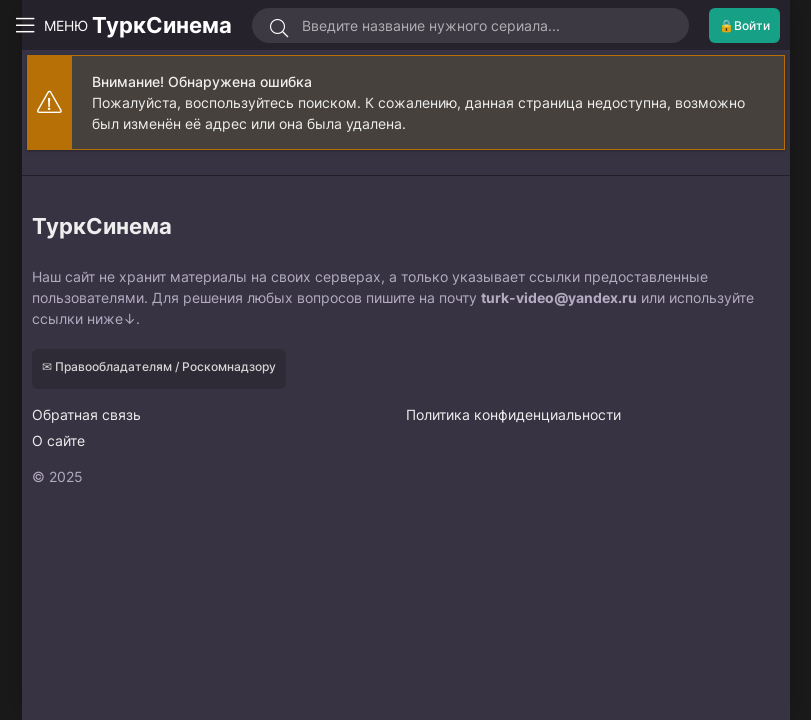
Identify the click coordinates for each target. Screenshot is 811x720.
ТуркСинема (162, 25)
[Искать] (279, 28)
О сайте (58, 440)
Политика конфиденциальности (513, 414)
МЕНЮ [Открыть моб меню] (58, 25)
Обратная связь (86, 414)
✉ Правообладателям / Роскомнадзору (159, 366)
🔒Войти (744, 25)
